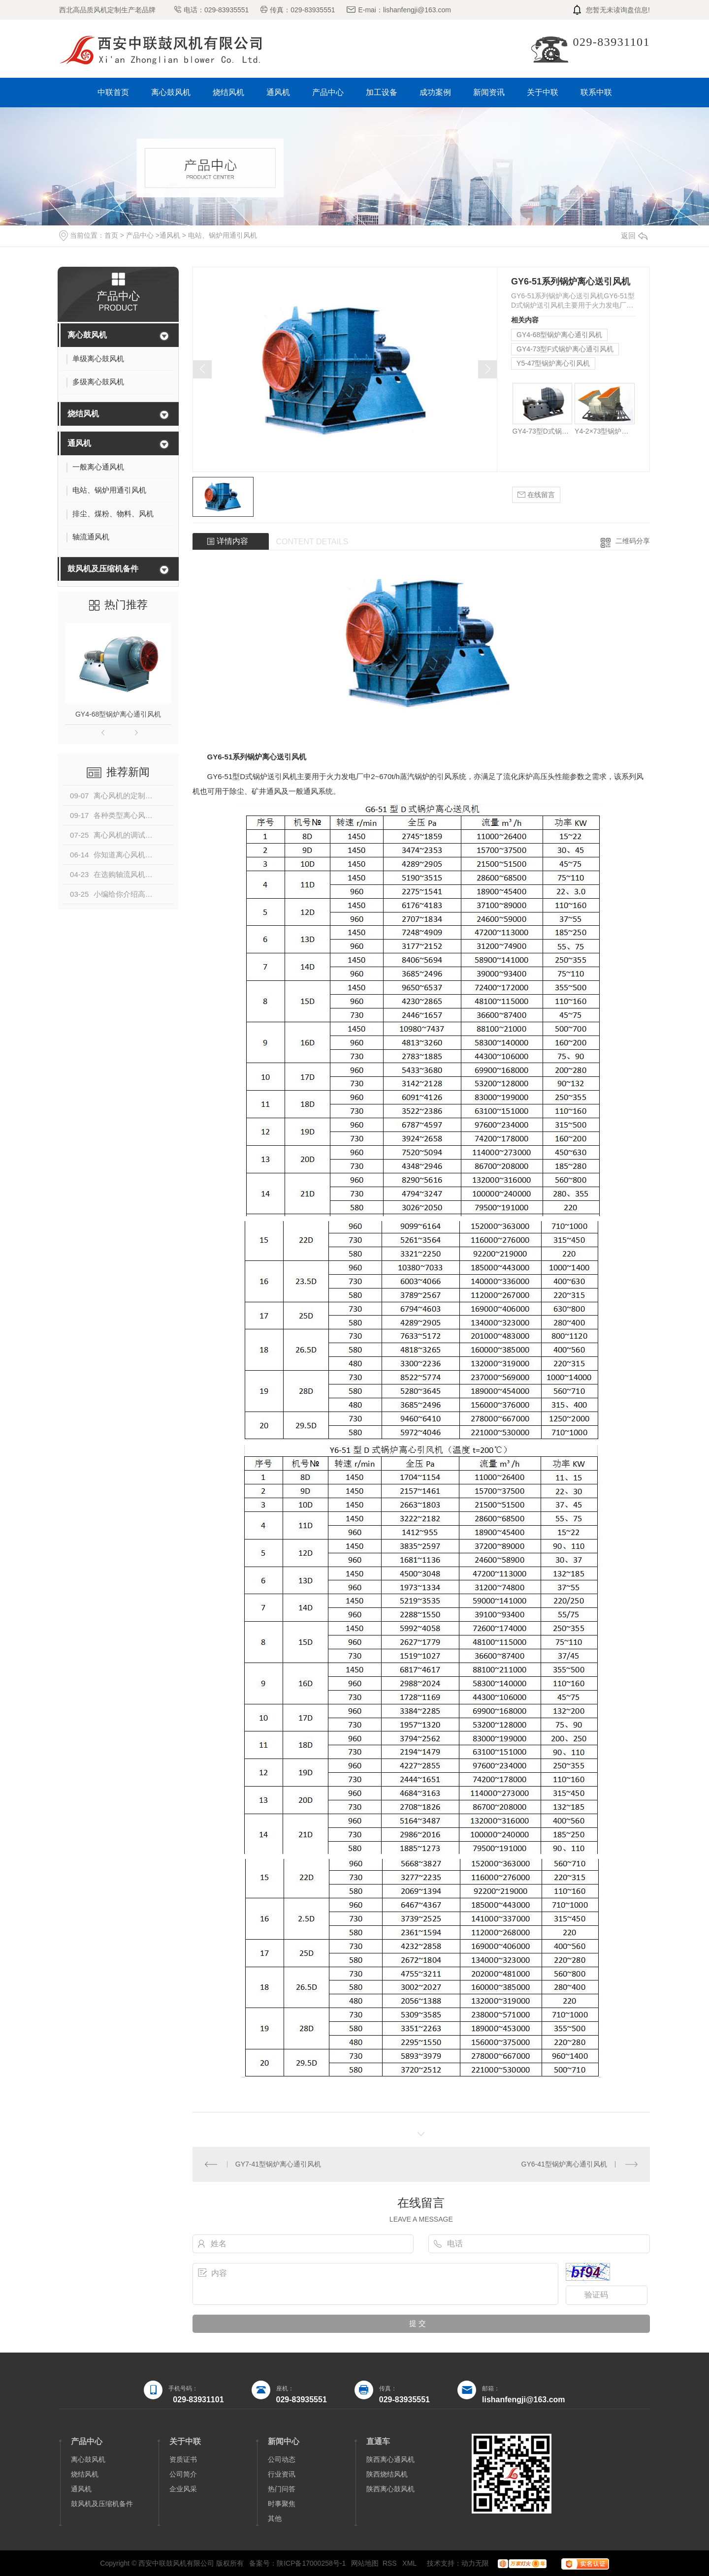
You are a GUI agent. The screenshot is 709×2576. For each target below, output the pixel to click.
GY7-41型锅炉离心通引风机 (278, 2164)
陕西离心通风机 (390, 2459)
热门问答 (281, 2489)
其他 (275, 2518)
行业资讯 (281, 2474)
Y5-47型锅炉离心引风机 (553, 363)
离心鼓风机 (171, 92)
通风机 (278, 92)
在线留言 (536, 495)
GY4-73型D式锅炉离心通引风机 (542, 431)
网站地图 (365, 2563)
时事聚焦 (281, 2504)
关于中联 (542, 92)
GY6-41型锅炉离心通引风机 (564, 2164)
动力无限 (475, 2563)
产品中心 (328, 92)
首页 (111, 235)
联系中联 (596, 92)
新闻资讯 (489, 92)
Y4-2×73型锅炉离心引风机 (604, 431)
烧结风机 (228, 92)
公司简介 (183, 2474)
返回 (634, 235)
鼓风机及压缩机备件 (102, 569)
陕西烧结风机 (387, 2474)
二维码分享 (632, 541)
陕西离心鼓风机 (390, 2489)
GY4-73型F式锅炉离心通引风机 (564, 349)
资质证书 (183, 2459)
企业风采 (183, 2489)
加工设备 (381, 92)
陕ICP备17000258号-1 (311, 2563)
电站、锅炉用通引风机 (222, 235)
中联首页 (113, 92)
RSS (391, 2563)
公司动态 (281, 2459)
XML (410, 2563)
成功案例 (435, 92)
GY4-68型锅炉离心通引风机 (118, 714)
